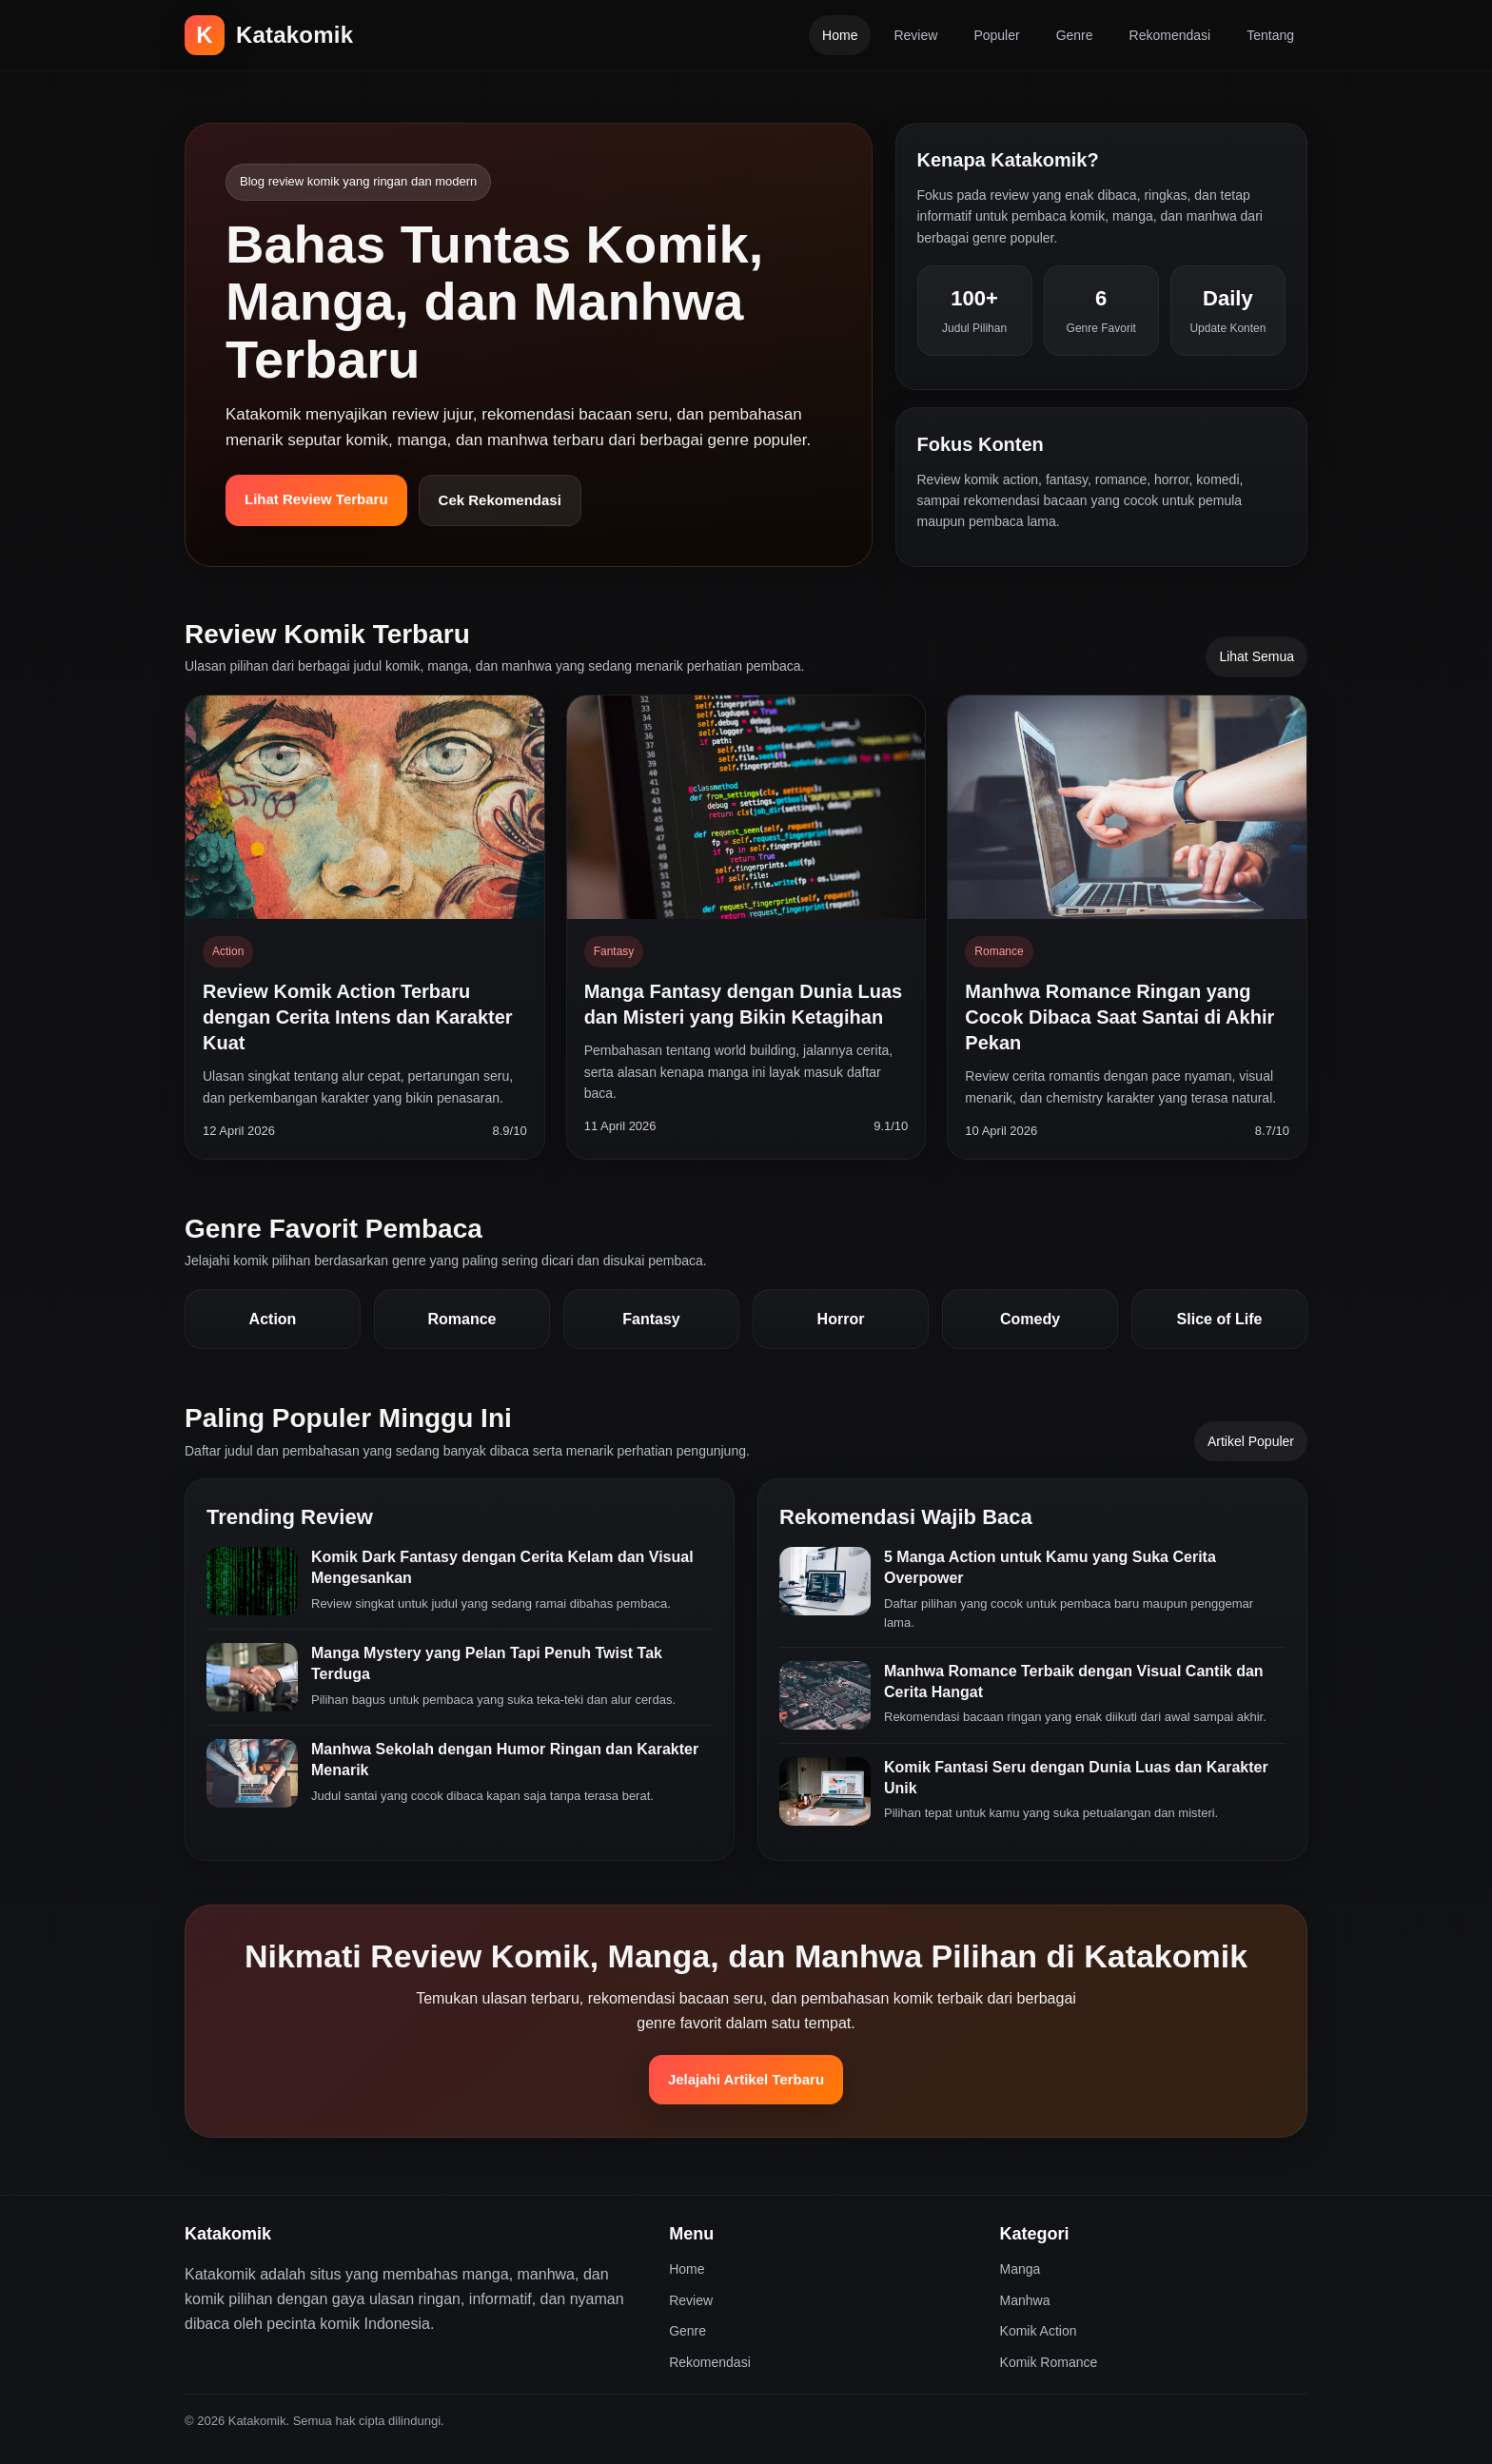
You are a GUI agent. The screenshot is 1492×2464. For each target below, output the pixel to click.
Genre (1074, 35)
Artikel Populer (1250, 1441)
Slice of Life (1220, 1319)
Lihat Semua (1256, 656)
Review (915, 35)
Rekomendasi (1170, 35)
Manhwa (1025, 2300)
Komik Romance (1049, 2362)
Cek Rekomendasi (500, 500)
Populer (996, 35)
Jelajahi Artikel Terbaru (746, 2079)
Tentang (1270, 35)
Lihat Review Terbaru (316, 499)
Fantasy (650, 1319)
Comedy (1030, 1319)
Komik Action (1038, 2330)
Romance (461, 1319)
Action (273, 1319)
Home (839, 35)
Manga (1020, 2269)
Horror (841, 1319)
